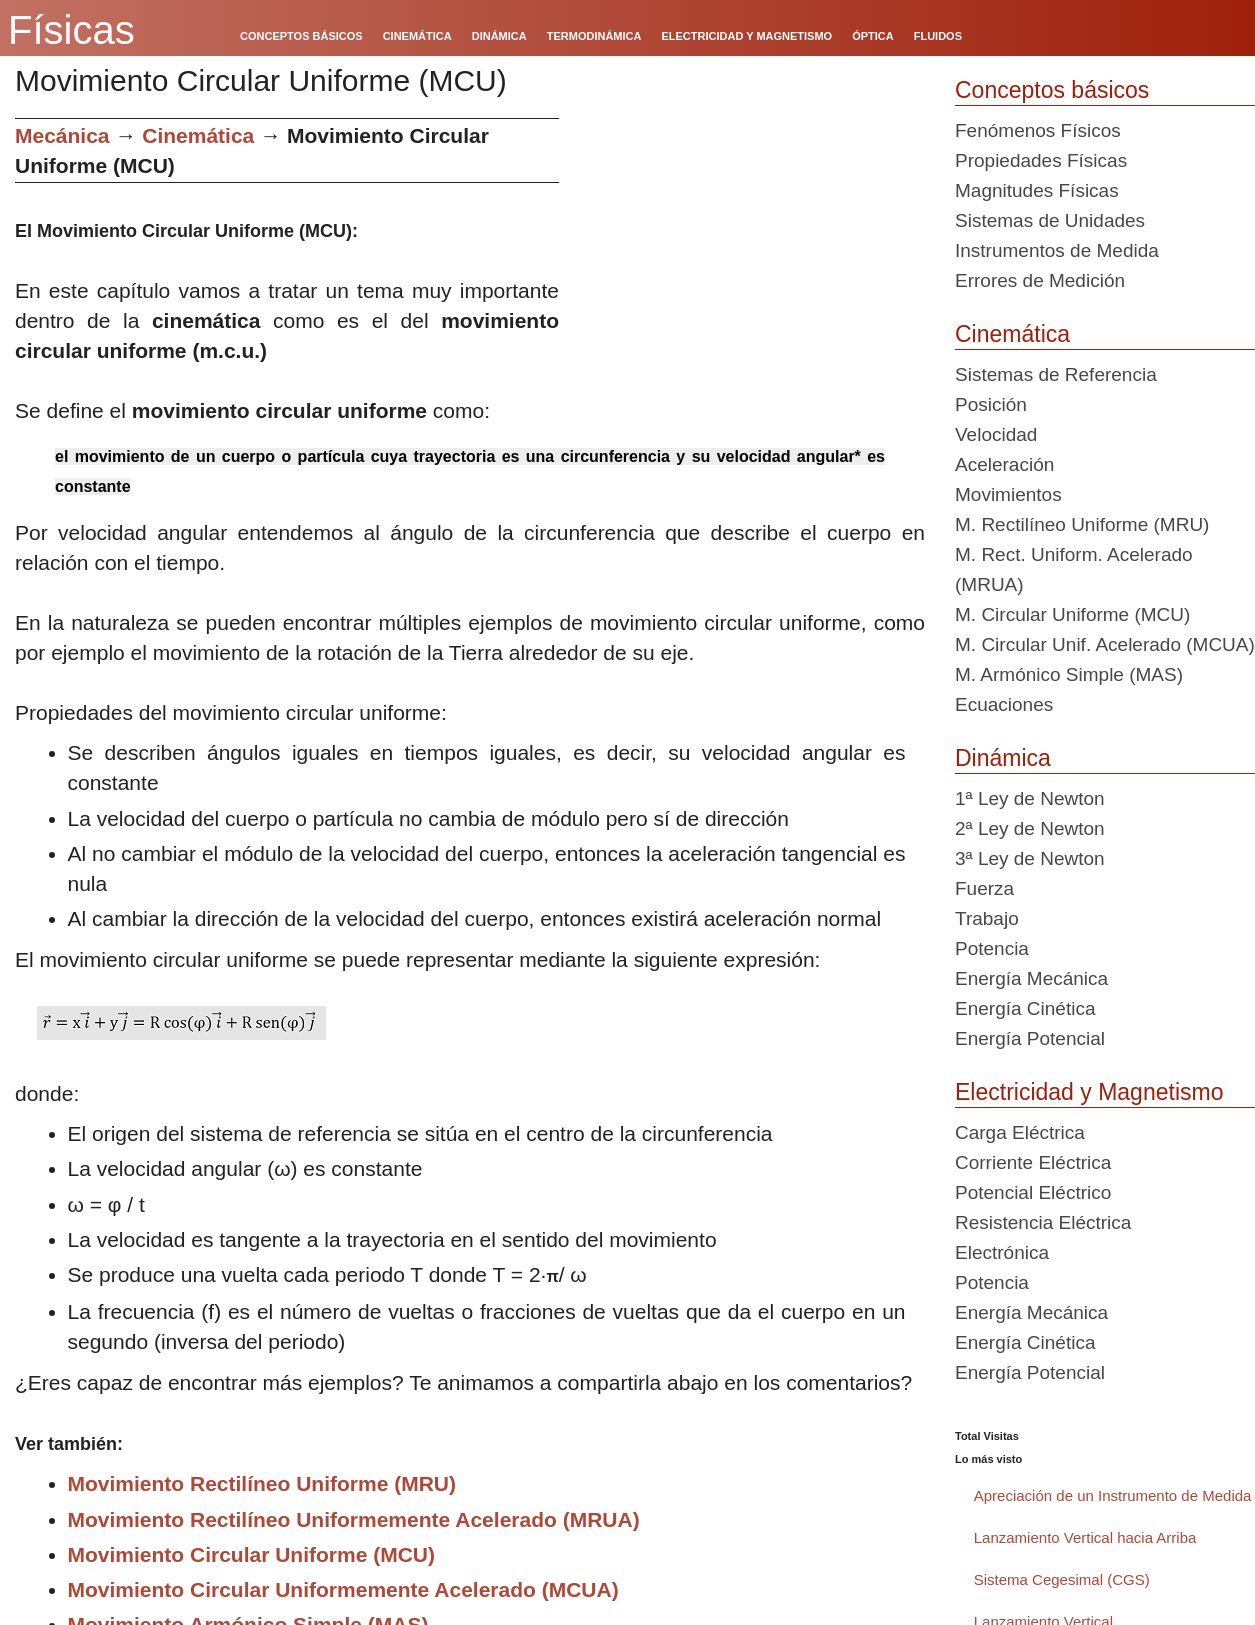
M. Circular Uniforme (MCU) (1072, 614)
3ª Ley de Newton (1030, 858)
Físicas (71, 30)
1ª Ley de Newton (1030, 798)
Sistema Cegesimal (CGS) (1062, 1579)
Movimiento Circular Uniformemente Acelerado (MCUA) (343, 1589)
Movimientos (1008, 494)
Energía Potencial (1030, 1038)
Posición (991, 404)
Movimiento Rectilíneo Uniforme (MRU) (262, 1483)
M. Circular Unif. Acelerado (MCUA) (1105, 644)
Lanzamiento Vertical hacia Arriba (1085, 1537)
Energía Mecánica (1031, 978)
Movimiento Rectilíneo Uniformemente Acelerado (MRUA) (354, 1519)
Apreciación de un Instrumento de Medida (1113, 1495)
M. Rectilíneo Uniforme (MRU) (1082, 524)
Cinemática (198, 135)
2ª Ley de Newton (1030, 828)
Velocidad (996, 434)
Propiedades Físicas (1041, 160)
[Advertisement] (749, 258)
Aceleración (1004, 464)
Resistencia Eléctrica (1043, 1222)
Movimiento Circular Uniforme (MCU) (252, 1554)
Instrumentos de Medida (1057, 250)
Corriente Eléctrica (1033, 1162)
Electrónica (1002, 1252)
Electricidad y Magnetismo (1089, 1092)
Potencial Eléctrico (1033, 1192)
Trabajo (987, 918)
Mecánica (62, 135)
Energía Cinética (1025, 1008)
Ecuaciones (1004, 704)
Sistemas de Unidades (1050, 220)
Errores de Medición (1040, 280)
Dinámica (1003, 758)
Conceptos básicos (1052, 90)
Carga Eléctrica (1020, 1132)
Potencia (992, 948)
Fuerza (984, 888)
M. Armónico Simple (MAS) (1069, 674)
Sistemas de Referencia (1056, 374)
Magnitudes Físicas (1037, 190)
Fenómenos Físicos (1038, 130)
